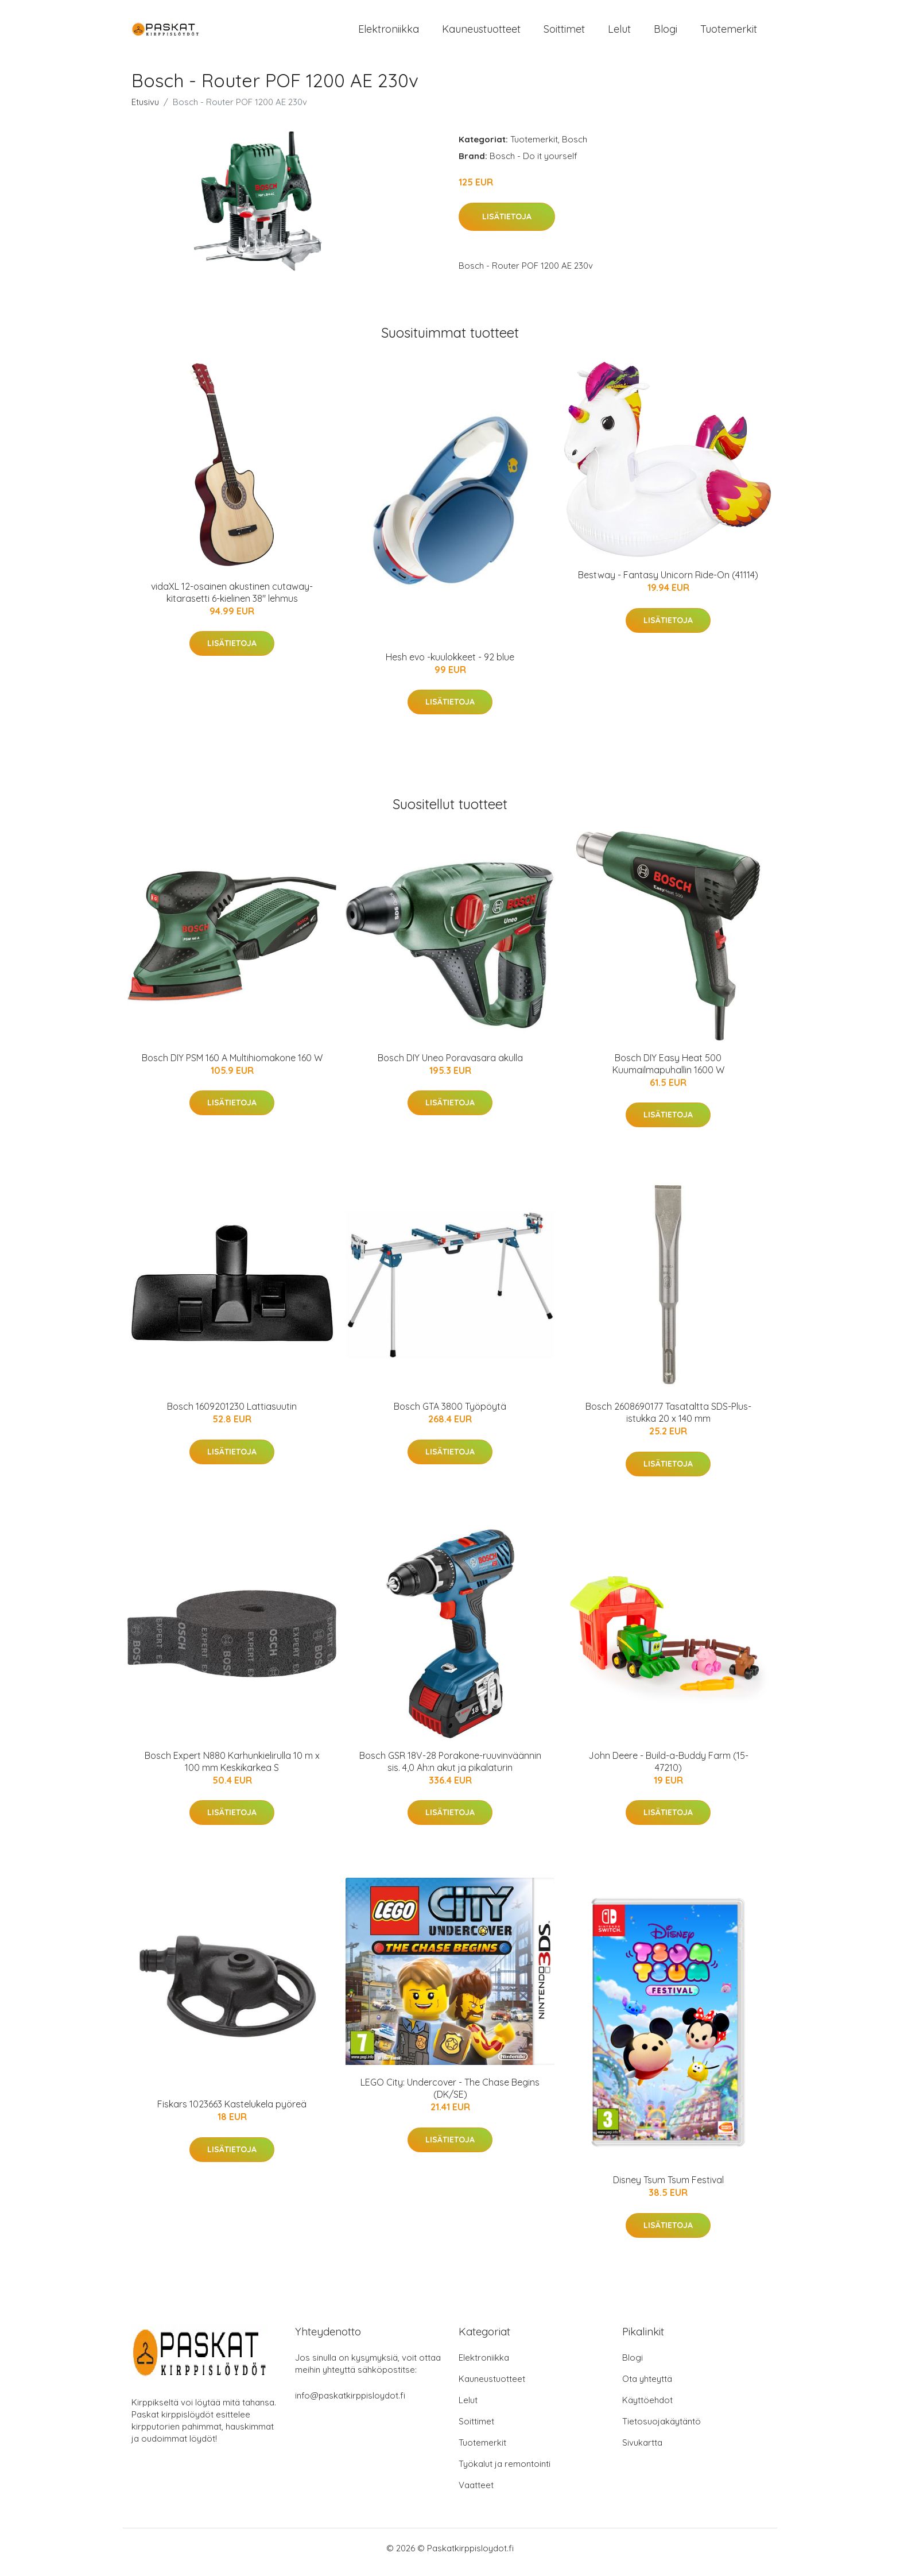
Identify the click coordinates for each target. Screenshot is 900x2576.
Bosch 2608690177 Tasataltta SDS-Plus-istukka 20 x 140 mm (668, 1420)
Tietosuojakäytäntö (661, 2429)
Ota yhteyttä (647, 2386)
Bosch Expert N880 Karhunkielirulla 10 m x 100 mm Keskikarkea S (232, 1769)
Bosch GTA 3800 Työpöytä (450, 1414)
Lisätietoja (507, 224)
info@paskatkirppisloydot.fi (350, 2403)
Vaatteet (476, 2493)
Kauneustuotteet (481, 33)
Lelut (619, 33)
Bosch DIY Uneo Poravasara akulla (450, 1066)
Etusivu (145, 110)
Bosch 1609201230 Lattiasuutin (232, 1414)
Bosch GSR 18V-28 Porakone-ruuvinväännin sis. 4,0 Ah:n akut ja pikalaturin (450, 1769)
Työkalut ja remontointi (504, 2471)
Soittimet (564, 33)
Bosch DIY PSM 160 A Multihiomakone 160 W (232, 1066)
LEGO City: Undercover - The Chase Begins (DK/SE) (450, 2096)
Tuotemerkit (728, 33)
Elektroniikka (388, 33)
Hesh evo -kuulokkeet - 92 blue (450, 665)
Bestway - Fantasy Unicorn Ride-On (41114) (668, 583)
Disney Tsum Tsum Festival (668, 2188)
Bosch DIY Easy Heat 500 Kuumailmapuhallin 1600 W (668, 1072)
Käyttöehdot (647, 2408)
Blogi (665, 33)
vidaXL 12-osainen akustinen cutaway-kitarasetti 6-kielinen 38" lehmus (232, 600)
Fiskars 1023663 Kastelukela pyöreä (232, 2112)
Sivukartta (642, 2450)
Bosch (574, 147)
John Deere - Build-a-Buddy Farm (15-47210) (668, 1769)
